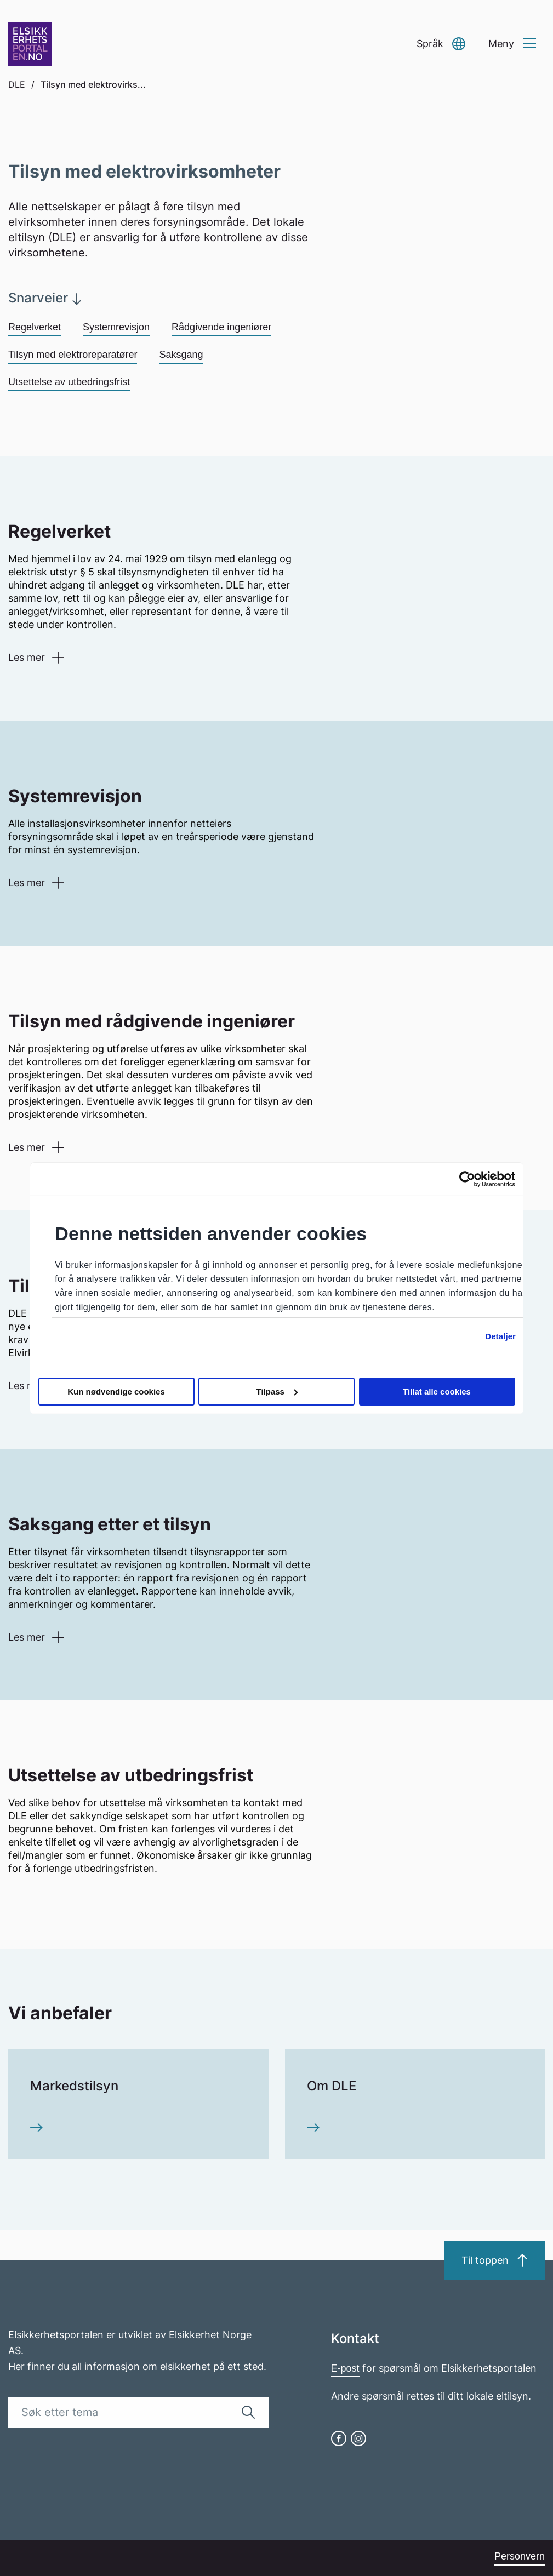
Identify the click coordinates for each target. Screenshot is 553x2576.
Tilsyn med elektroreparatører (72, 354)
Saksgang (181, 354)
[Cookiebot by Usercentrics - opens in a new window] (467, 1178)
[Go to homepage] (30, 44)
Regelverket (34, 327)
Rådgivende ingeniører (221, 327)
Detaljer (500, 1336)
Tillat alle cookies (437, 1391)
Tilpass (277, 1391)
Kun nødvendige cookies (116, 1391)
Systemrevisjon (116, 327)
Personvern (519, 2556)
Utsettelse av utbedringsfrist (69, 381)
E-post (345, 2368)
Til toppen (494, 2260)
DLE (16, 84)
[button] (441, 44)
